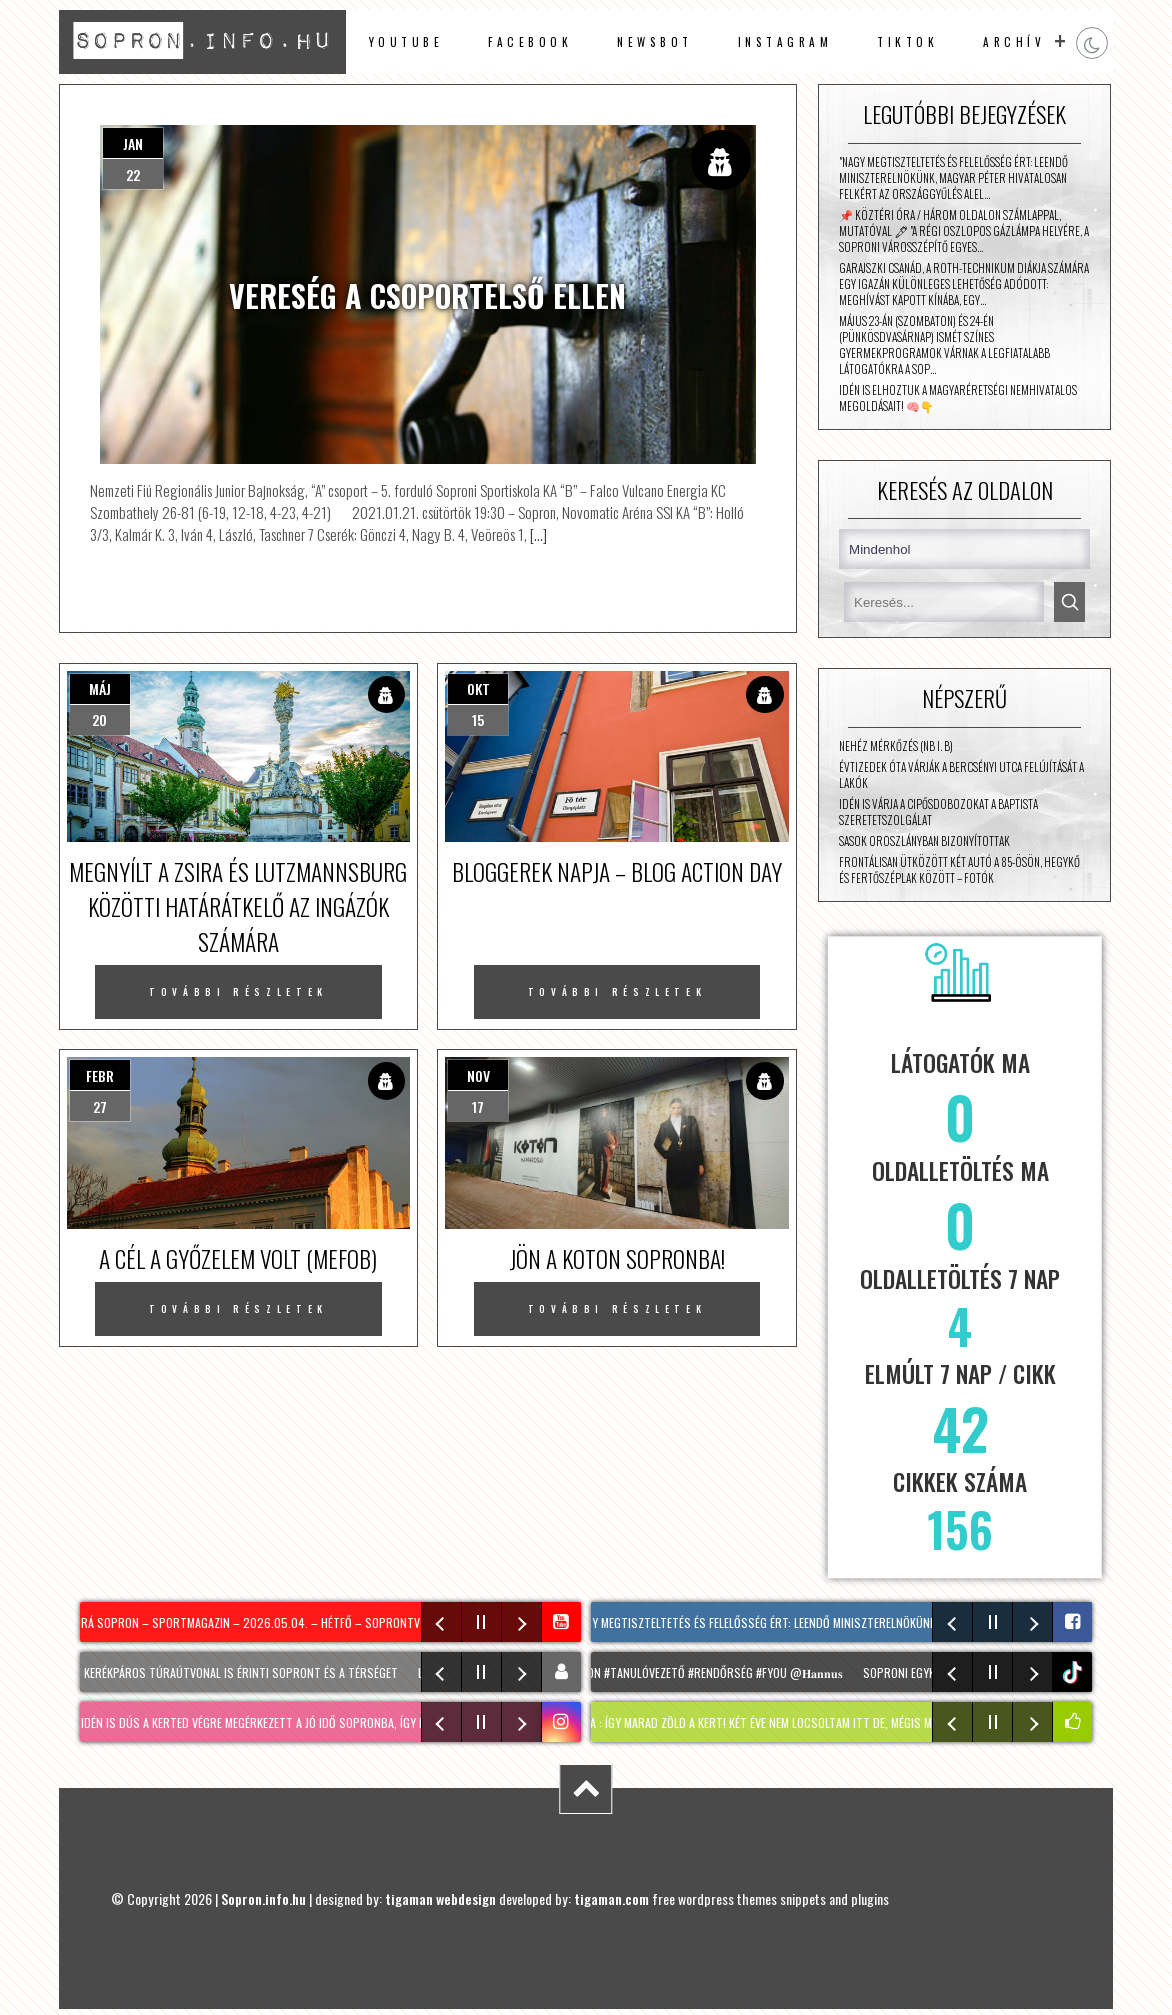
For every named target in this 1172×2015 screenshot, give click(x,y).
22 (133, 174)
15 (478, 719)
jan (133, 143)
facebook (530, 42)
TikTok (907, 42)
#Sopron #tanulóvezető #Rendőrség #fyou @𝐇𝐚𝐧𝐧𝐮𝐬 (704, 1672)
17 (478, 1106)
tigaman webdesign (440, 1898)
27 (100, 1106)
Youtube (406, 42)
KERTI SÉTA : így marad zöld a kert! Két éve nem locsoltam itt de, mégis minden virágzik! (783, 1722)
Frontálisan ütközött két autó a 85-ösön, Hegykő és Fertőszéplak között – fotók (959, 870)
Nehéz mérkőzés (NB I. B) (896, 746)
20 (99, 719)
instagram (785, 42)
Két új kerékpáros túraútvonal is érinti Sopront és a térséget (229, 1672)
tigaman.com (611, 1898)
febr (100, 1075)
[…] (537, 534)
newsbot (655, 42)
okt (478, 688)
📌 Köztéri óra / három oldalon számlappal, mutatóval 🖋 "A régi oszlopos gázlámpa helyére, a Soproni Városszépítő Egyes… (964, 231)
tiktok (1074, 1672)
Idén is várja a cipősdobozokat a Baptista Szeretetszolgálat (938, 812)
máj (100, 688)
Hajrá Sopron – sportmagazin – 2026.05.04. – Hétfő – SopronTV (246, 1622)
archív (1014, 42)
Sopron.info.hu (263, 1898)
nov (478, 1075)
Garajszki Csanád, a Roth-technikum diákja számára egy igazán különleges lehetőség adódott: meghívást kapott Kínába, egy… (964, 284)
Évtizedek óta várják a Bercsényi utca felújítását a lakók (961, 775)
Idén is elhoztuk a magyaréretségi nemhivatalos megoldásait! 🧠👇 (958, 398)
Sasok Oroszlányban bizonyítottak (924, 841)
